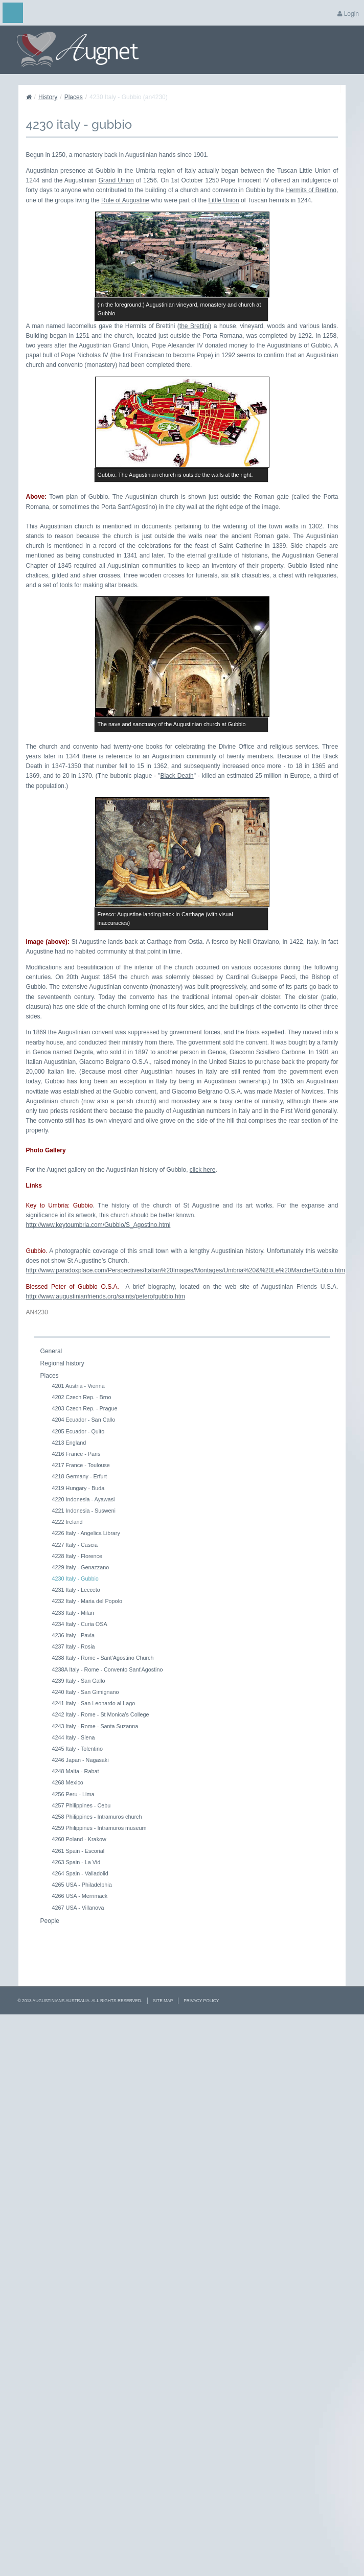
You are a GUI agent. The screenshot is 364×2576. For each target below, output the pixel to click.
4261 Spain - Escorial (78, 1851)
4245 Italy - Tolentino (77, 1749)
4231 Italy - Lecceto (76, 1590)
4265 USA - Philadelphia (82, 1885)
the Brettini (194, 326)
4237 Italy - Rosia (73, 1646)
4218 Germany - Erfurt (79, 1476)
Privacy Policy (201, 2000)
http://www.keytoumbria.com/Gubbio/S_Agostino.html (98, 1224)
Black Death (176, 775)
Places (73, 97)
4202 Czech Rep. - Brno (81, 1397)
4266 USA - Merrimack (80, 1896)
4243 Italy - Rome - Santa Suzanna (95, 1726)
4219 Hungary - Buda (78, 1488)
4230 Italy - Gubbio (75, 1578)
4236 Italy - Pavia (73, 1635)
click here (203, 1169)
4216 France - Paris (76, 1454)
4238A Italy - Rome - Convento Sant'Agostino (107, 1669)
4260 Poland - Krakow (79, 1839)
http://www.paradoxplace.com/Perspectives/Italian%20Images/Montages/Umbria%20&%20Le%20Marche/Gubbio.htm (185, 1270)
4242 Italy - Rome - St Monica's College (100, 1714)
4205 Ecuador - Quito (78, 1431)
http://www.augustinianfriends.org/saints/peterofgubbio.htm (106, 1296)
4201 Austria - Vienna (78, 1386)
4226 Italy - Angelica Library (86, 1533)
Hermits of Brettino (311, 190)
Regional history (62, 1363)
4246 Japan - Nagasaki (80, 1760)
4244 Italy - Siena (73, 1737)
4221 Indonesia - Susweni (84, 1510)
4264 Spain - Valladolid (80, 1873)
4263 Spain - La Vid (76, 1862)
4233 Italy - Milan (73, 1613)
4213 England (69, 1443)
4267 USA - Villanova (78, 1908)
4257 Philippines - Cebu (81, 1805)
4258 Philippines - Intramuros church (97, 1817)
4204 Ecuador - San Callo (84, 1420)
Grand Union (116, 180)
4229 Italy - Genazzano (80, 1567)
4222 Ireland (67, 1522)
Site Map (163, 2000)
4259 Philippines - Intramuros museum (99, 1828)
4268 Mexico (67, 1782)
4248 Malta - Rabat (75, 1771)
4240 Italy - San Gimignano (85, 1692)
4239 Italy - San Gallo (78, 1681)
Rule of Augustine (125, 200)
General (51, 1351)
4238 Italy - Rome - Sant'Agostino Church (103, 1658)
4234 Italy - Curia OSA (79, 1624)
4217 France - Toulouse (81, 1465)
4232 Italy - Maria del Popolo (87, 1601)
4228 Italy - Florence (77, 1556)
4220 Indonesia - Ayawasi (83, 1499)
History (47, 97)
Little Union (224, 200)
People (49, 1920)
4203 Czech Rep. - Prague (85, 1408)
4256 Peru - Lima (73, 1794)
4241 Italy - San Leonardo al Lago (93, 1703)
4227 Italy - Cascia (75, 1545)
